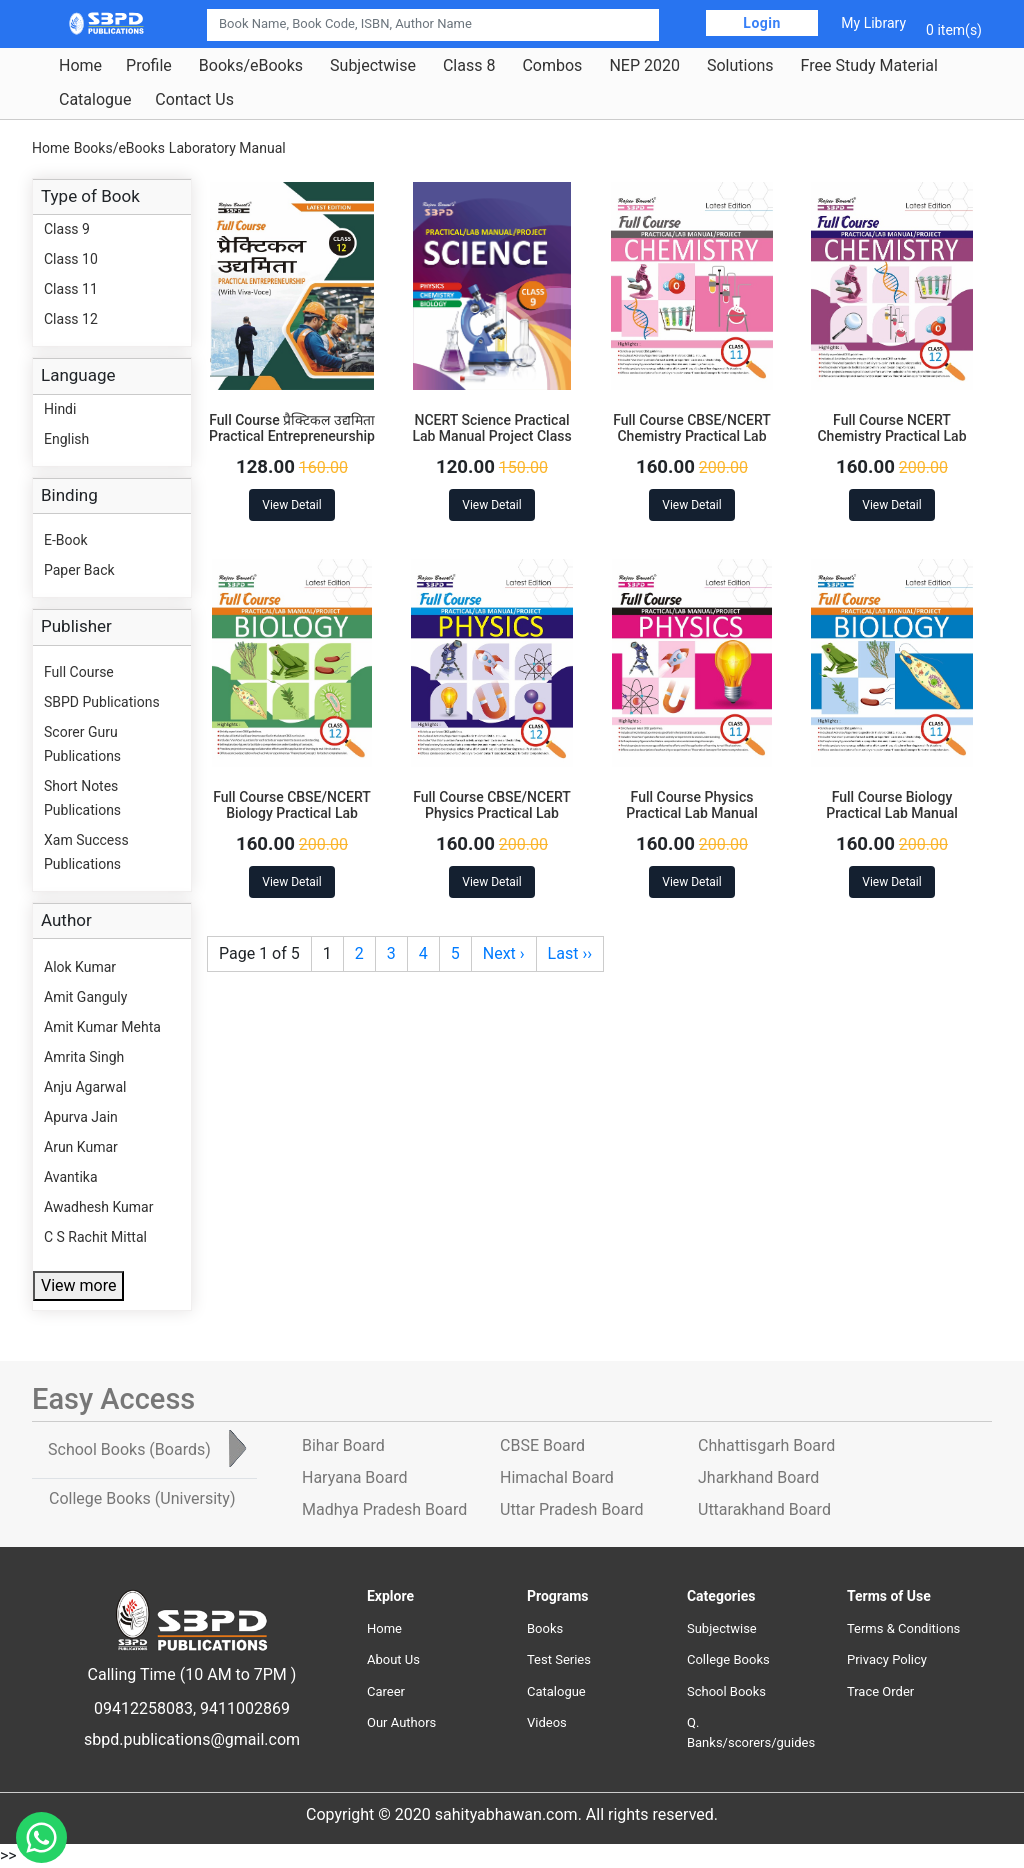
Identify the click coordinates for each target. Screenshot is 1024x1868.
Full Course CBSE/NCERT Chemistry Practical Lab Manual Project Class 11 (692, 437)
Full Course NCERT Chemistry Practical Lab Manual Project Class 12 (892, 437)
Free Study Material (869, 66)
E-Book (66, 540)
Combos (552, 66)
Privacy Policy (887, 1659)
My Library (873, 23)
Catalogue (95, 100)
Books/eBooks (251, 66)
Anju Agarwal (85, 1087)
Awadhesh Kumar (98, 1207)
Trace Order (880, 1691)
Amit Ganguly (85, 997)
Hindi (60, 409)
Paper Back (79, 570)
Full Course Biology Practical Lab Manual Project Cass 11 (892, 814)
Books (545, 1628)
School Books (726, 1691)
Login (762, 23)
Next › (504, 953)
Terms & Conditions (903, 1628)
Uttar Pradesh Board (571, 1509)
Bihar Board (343, 1445)
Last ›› (570, 953)
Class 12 (71, 319)
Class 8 (469, 66)
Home (80, 66)
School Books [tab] (129, 1449)
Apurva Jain (81, 1117)
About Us (393, 1659)
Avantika (71, 1177)
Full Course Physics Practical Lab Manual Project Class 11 (692, 814)
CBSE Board (542, 1445)
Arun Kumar (81, 1147)
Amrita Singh (84, 1057)
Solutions (740, 66)
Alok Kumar (80, 967)
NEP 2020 (644, 66)
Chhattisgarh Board (766, 1445)
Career (386, 1691)
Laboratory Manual (227, 148)
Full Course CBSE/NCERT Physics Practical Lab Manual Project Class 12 (492, 814)
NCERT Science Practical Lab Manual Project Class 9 (491, 437)
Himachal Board (557, 1477)
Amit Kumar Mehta (102, 1027)
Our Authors (401, 1722)
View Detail (291, 505)
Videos (547, 1722)
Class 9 (67, 229)
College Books (728, 1659)
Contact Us (194, 100)
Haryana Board (354, 1477)
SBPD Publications (102, 702)
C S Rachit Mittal (95, 1237)
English (66, 439)
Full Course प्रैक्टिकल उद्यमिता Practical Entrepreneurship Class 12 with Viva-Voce (292, 437)
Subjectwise (373, 66)
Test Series (559, 1659)
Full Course (79, 672)
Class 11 (71, 289)
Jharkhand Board (758, 1477)
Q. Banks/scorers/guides (751, 1732)
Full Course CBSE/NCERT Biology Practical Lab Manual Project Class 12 (292, 814)
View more (78, 1285)
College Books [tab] (142, 1498)
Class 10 (71, 259)
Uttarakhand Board (764, 1509)
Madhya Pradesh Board (384, 1509)
